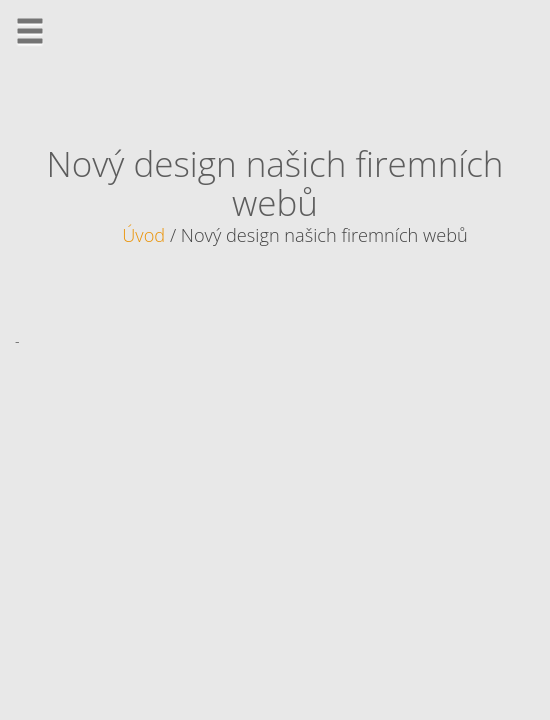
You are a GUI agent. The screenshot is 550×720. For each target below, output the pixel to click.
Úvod (143, 235)
